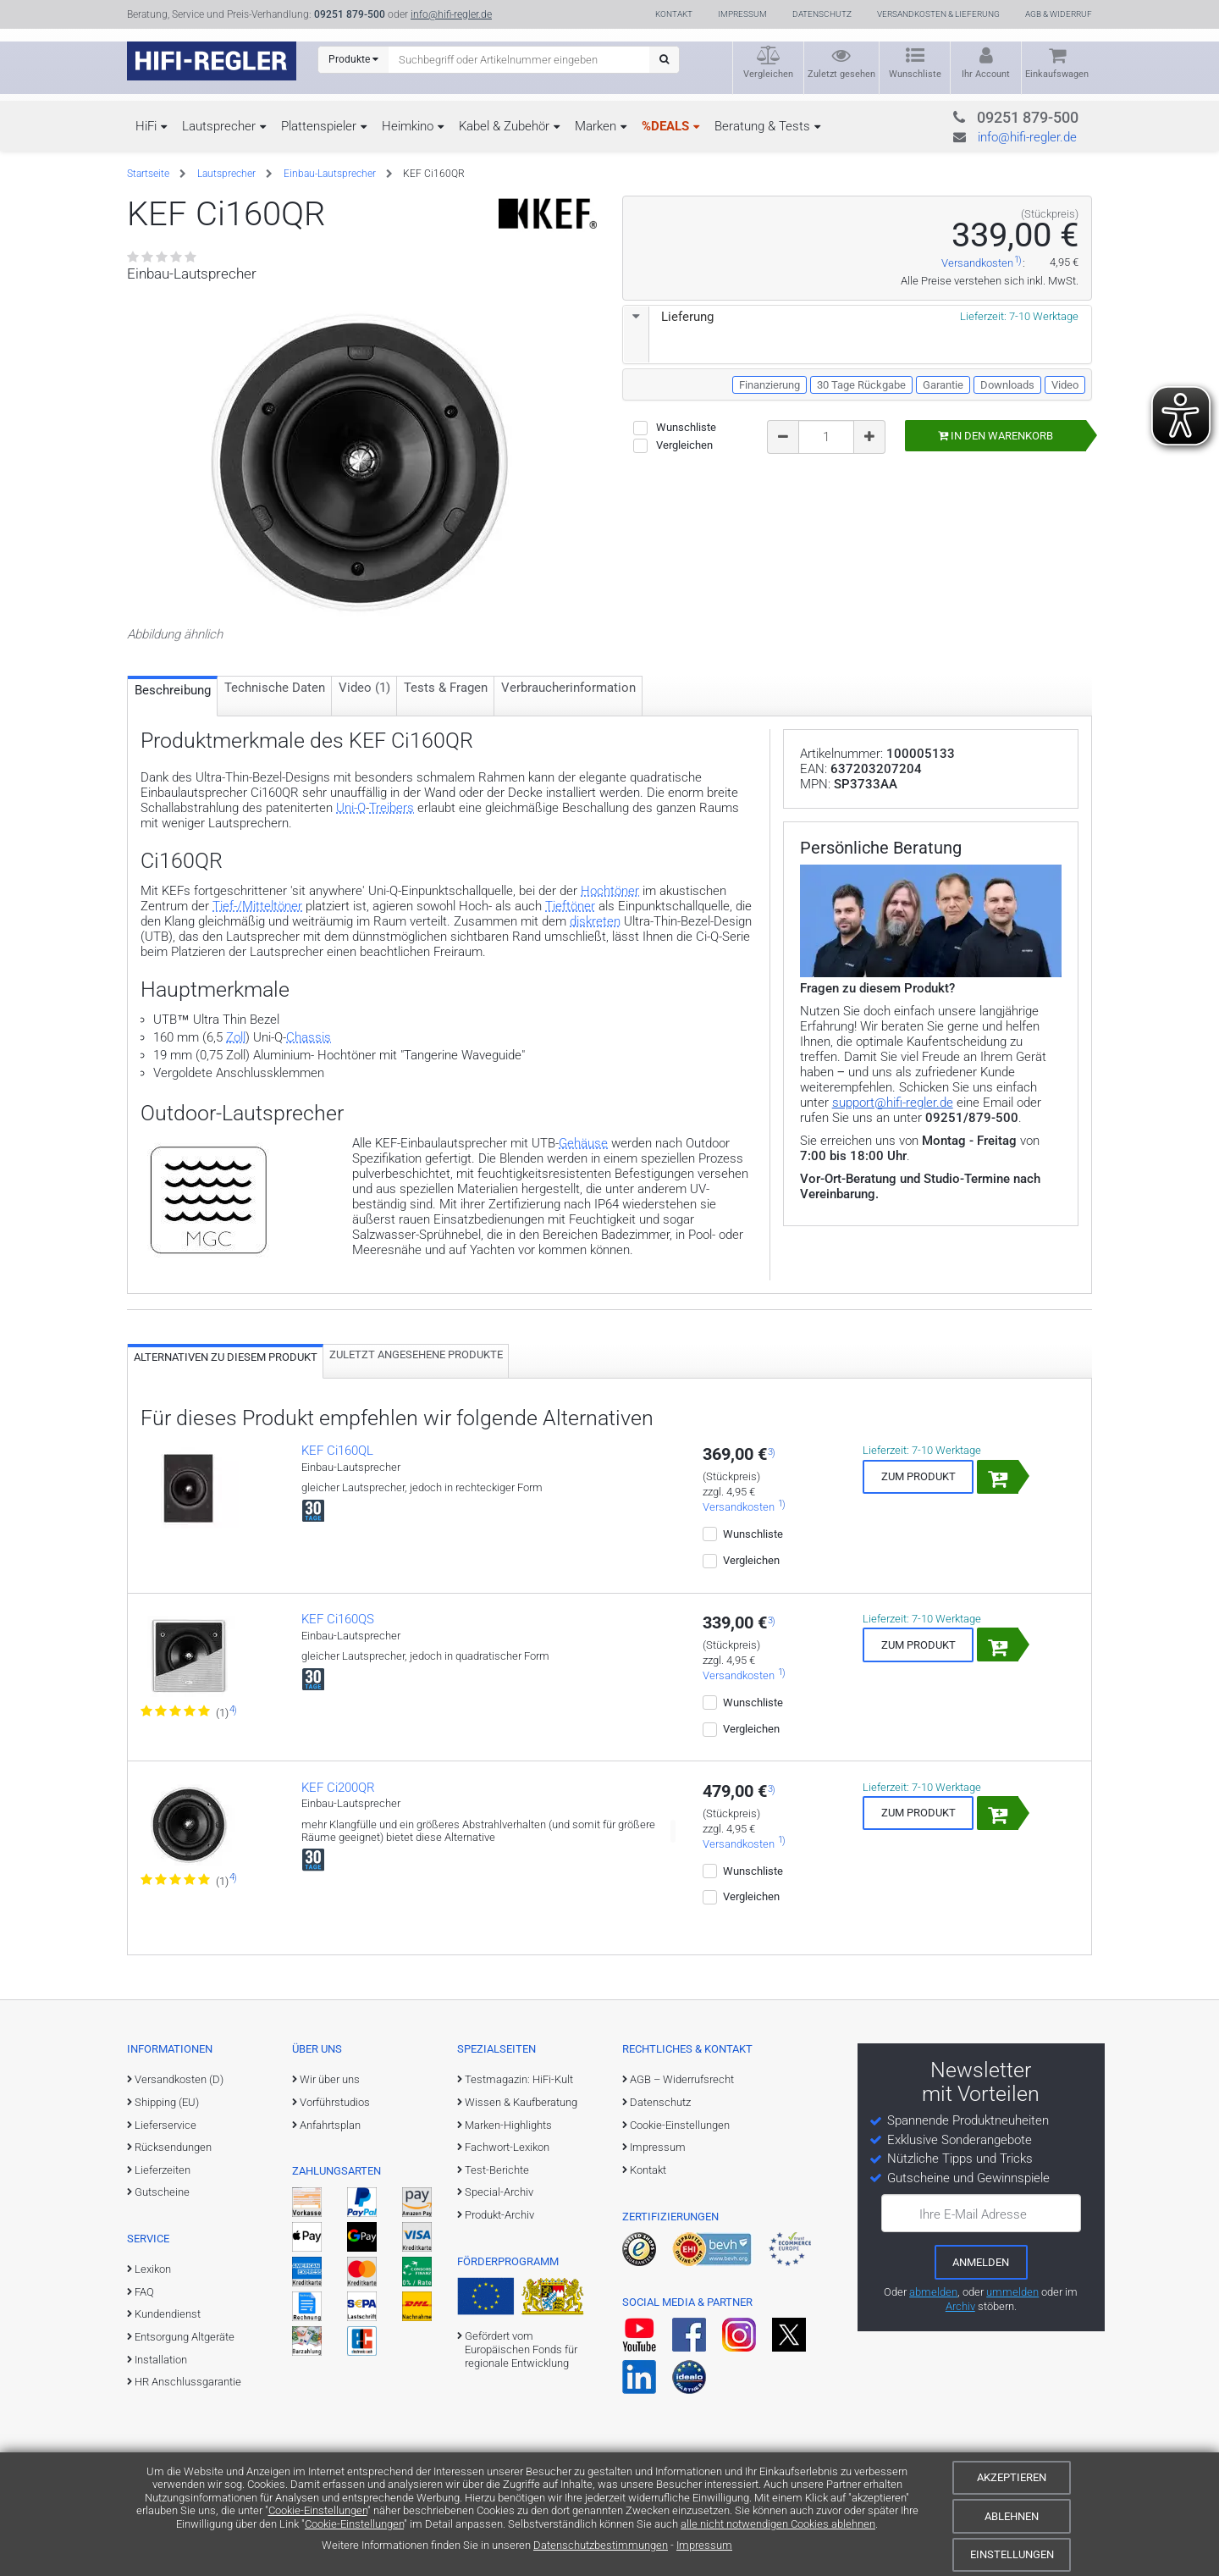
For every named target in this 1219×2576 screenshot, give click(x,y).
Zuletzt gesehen (841, 74)
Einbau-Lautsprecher (330, 174)
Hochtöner (610, 890)
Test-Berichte (497, 2170)
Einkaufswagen (1057, 74)
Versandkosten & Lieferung (938, 14)
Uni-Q (351, 807)
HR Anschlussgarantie (188, 2381)
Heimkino (407, 126)
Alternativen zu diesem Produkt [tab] (225, 1357)
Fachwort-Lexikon (507, 2147)
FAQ (144, 2292)
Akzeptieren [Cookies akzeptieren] (1011, 2477)
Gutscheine (162, 2192)
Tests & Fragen (446, 687)
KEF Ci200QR (338, 1787)
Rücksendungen (173, 2147)
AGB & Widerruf (1058, 14)
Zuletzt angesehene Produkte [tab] (416, 1354)
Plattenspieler (318, 126)
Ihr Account (986, 74)
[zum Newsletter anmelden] (981, 2262)
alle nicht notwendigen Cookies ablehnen (778, 2524)
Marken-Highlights (508, 2125)
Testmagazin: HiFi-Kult (519, 2079)
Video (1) (364, 687)
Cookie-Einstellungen (317, 2510)
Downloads (1007, 385)
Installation (161, 2359)
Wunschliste (915, 74)
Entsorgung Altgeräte (184, 2336)
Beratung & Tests (762, 126)
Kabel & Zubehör (504, 126)
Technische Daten (274, 687)
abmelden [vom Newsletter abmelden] (933, 2292)
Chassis (308, 1037)
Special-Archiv (499, 2192)
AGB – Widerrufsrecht (682, 2079)
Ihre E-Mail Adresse (973, 2214)
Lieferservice (165, 2125)
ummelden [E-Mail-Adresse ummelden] (1012, 2292)
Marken (595, 126)
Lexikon (153, 2269)
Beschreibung (173, 690)
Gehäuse (583, 1143)
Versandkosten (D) (179, 2079)
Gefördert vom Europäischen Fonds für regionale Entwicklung (521, 2350)
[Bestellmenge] (826, 437)
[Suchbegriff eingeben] (519, 59)
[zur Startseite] (211, 60)
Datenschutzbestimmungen (600, 2545)
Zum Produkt (918, 1476)
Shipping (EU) (167, 2102)
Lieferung (669, 316)
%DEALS (665, 126)
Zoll (235, 1037)
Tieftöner (570, 906)
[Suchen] (664, 60)
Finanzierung (769, 385)
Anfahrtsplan (330, 2125)
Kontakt (673, 14)
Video (1064, 385)
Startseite (148, 174)
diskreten (595, 921)
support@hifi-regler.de (892, 1102)
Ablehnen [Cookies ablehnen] (1012, 2516)
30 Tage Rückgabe (861, 385)
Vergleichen (768, 74)
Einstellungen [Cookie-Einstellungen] (1012, 2554)
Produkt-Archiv (499, 2214)
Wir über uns (330, 2079)
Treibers (391, 807)
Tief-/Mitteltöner (257, 906)
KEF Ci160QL (337, 1450)
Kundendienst (168, 2314)
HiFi (146, 126)
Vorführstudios (335, 2102)
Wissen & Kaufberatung (521, 2102)
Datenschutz (822, 14)
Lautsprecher (219, 126)
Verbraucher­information (568, 687)
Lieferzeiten (162, 2170)
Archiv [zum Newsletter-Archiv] (960, 2306)
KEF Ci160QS (337, 1619)
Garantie (943, 385)
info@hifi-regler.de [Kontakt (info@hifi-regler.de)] (451, 14)
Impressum (704, 2545)
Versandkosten (977, 263)
